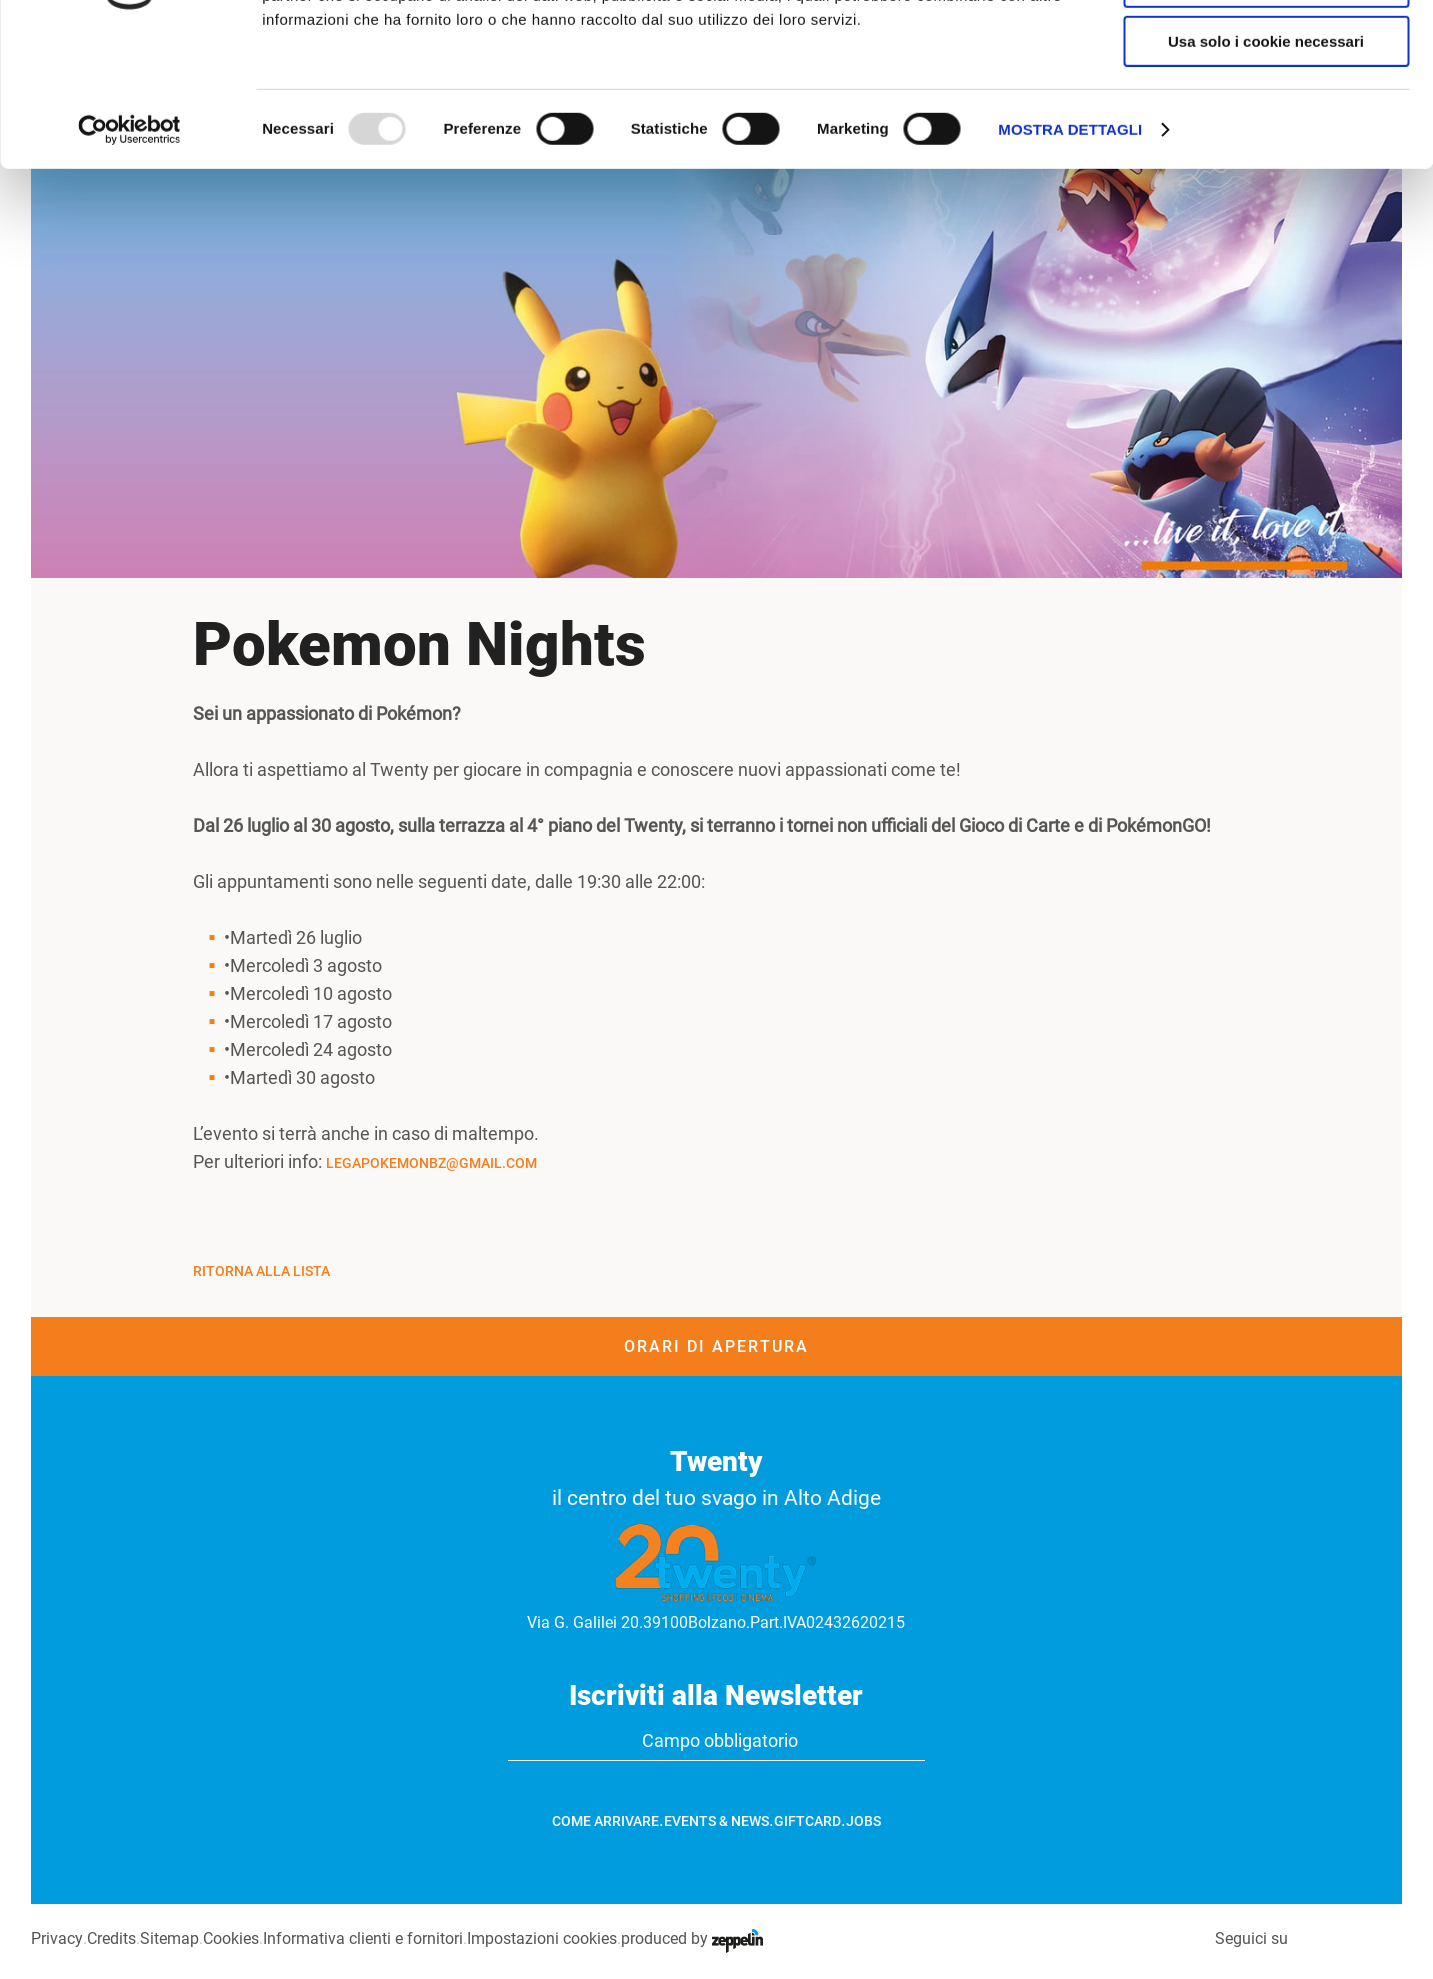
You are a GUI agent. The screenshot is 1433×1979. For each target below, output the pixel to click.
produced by (691, 1938)
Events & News (716, 1821)
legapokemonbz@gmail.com (431, 1163)
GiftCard (807, 1821)
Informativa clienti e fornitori (362, 1938)
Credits (110, 1938)
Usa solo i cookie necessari (1266, 166)
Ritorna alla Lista (261, 1271)
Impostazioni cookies (541, 1938)
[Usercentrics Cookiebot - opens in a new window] (129, 255)
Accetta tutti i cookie (1266, 49)
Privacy (56, 1938)
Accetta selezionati (1265, 108)
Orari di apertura (716, 1346)
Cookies (230, 1938)
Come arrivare (605, 1821)
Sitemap (168, 1938)
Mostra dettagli (1070, 254)
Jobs (863, 1821)
